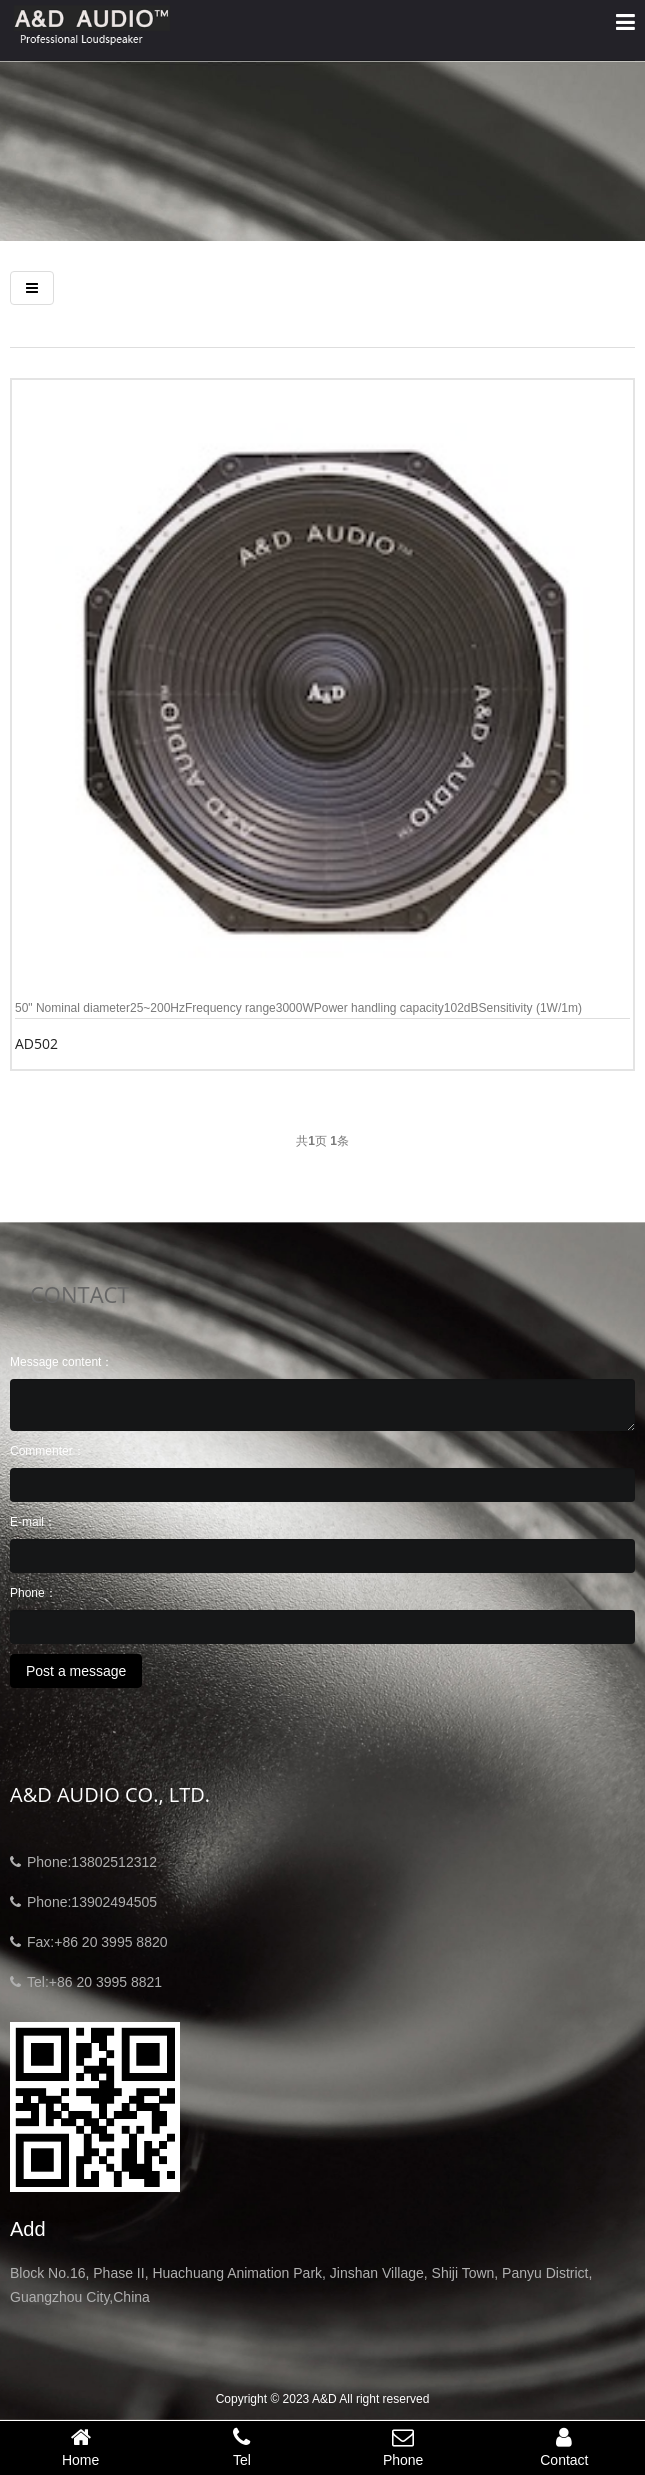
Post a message (76, 1671)
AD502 (36, 1043)
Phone (403, 2447)
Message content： (61, 1362)
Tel (241, 2447)
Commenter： (47, 1451)
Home (80, 2447)
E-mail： (33, 1522)
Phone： (33, 1593)
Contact (564, 2447)
